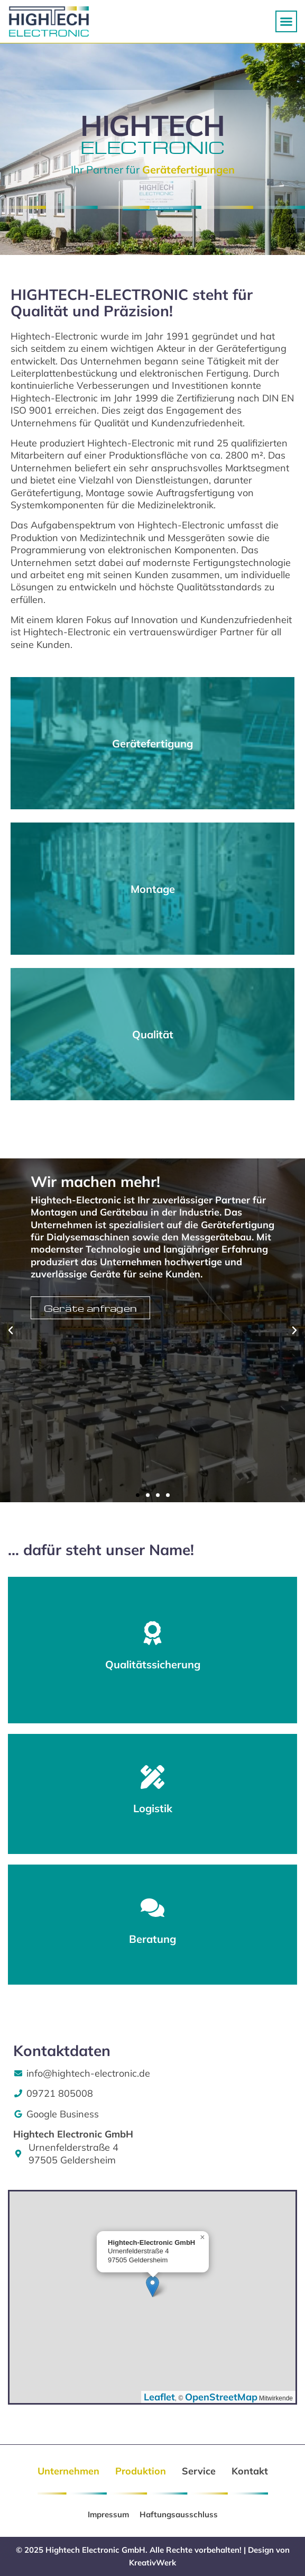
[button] (286, 22)
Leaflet (159, 2397)
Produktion (140, 2471)
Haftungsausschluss (179, 2514)
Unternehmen (68, 2471)
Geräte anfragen (90, 1308)
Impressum (108, 2514)
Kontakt (250, 2471)
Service (199, 2471)
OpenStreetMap (221, 2397)
